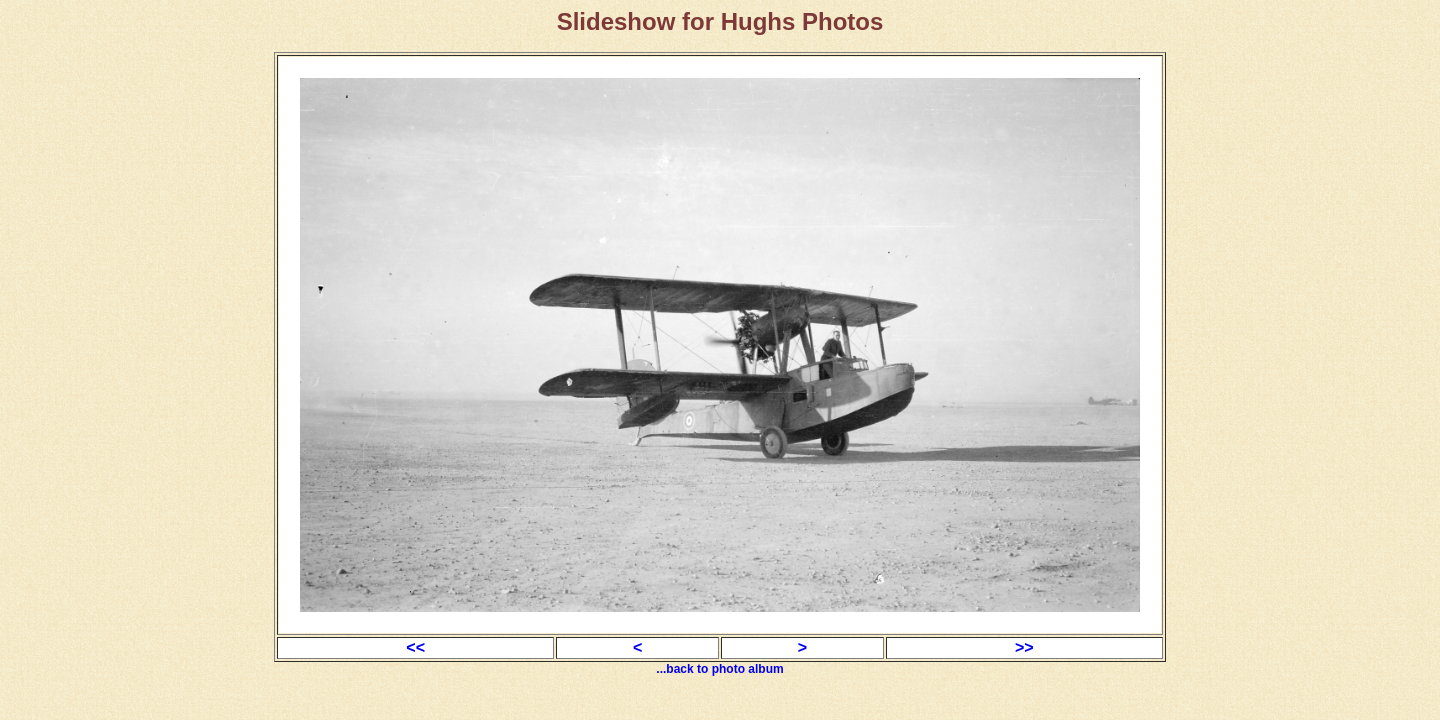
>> (1024, 647)
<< (415, 647)
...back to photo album (719, 669)
